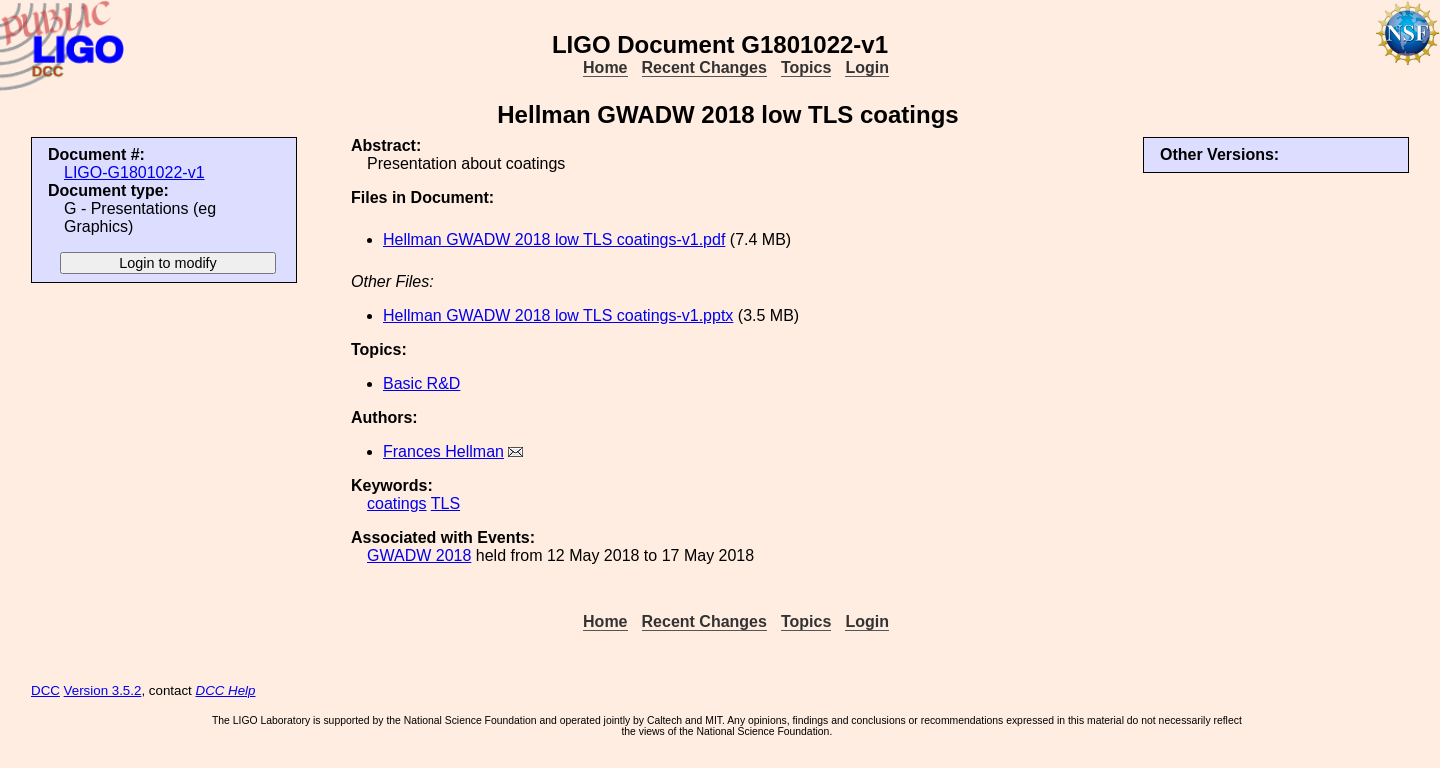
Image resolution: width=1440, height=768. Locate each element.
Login (867, 67)
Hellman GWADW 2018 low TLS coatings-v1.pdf (554, 239)
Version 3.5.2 (103, 690)
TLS (445, 503)
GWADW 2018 (419, 555)
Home (605, 67)
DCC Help (226, 690)
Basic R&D (421, 383)
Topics (806, 67)
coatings (397, 503)
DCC (45, 690)
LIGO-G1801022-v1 (134, 172)
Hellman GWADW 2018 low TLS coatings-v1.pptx (558, 315)
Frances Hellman (443, 451)
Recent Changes (704, 67)
